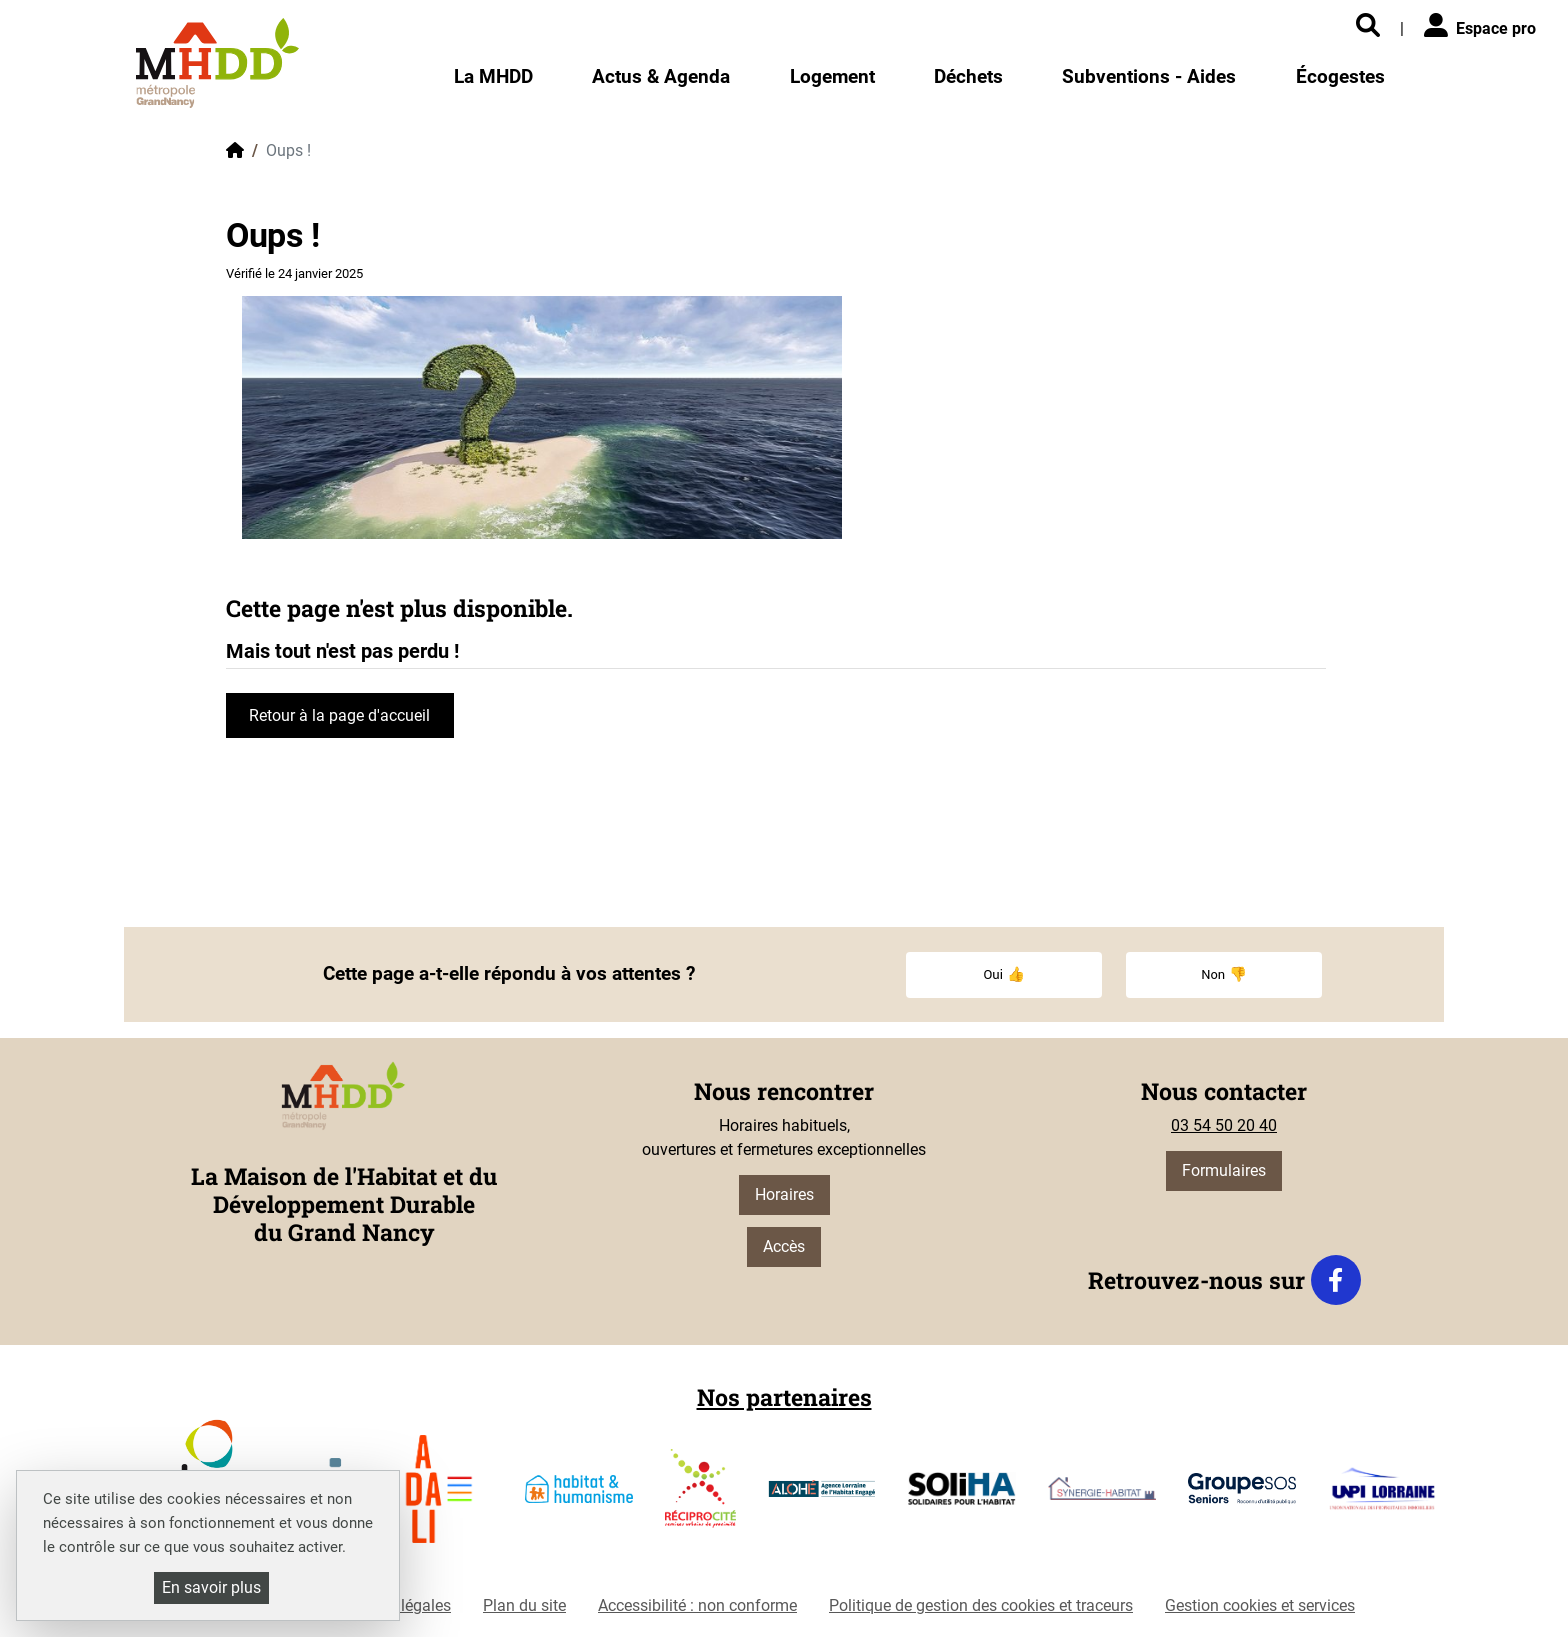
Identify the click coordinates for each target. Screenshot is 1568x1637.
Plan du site (524, 1605)
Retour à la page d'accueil (339, 715)
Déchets (968, 76)
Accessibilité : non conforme (697, 1605)
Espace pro (1480, 25)
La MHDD (493, 76)
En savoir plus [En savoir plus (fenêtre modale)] (211, 1587)
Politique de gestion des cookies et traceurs (981, 1605)
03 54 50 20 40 (1224, 1125)
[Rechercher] (1368, 27)
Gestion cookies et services (1260, 1605)
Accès (784, 1246)
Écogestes (1340, 76)
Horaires (784, 1194)
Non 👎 (1224, 974)
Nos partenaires (784, 1397)
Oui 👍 (1003, 974)
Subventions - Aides (1149, 76)
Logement (832, 76)
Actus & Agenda (661, 76)
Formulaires (1224, 1170)
